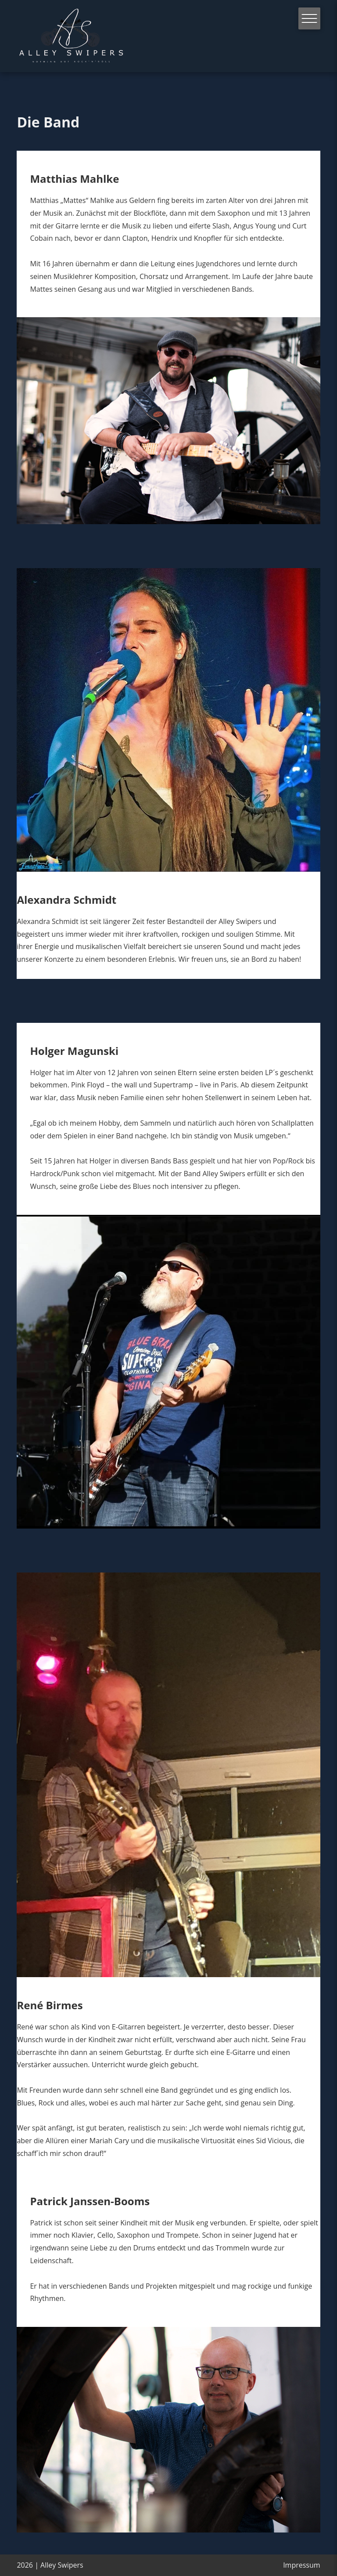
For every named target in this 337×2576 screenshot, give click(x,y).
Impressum (301, 2565)
